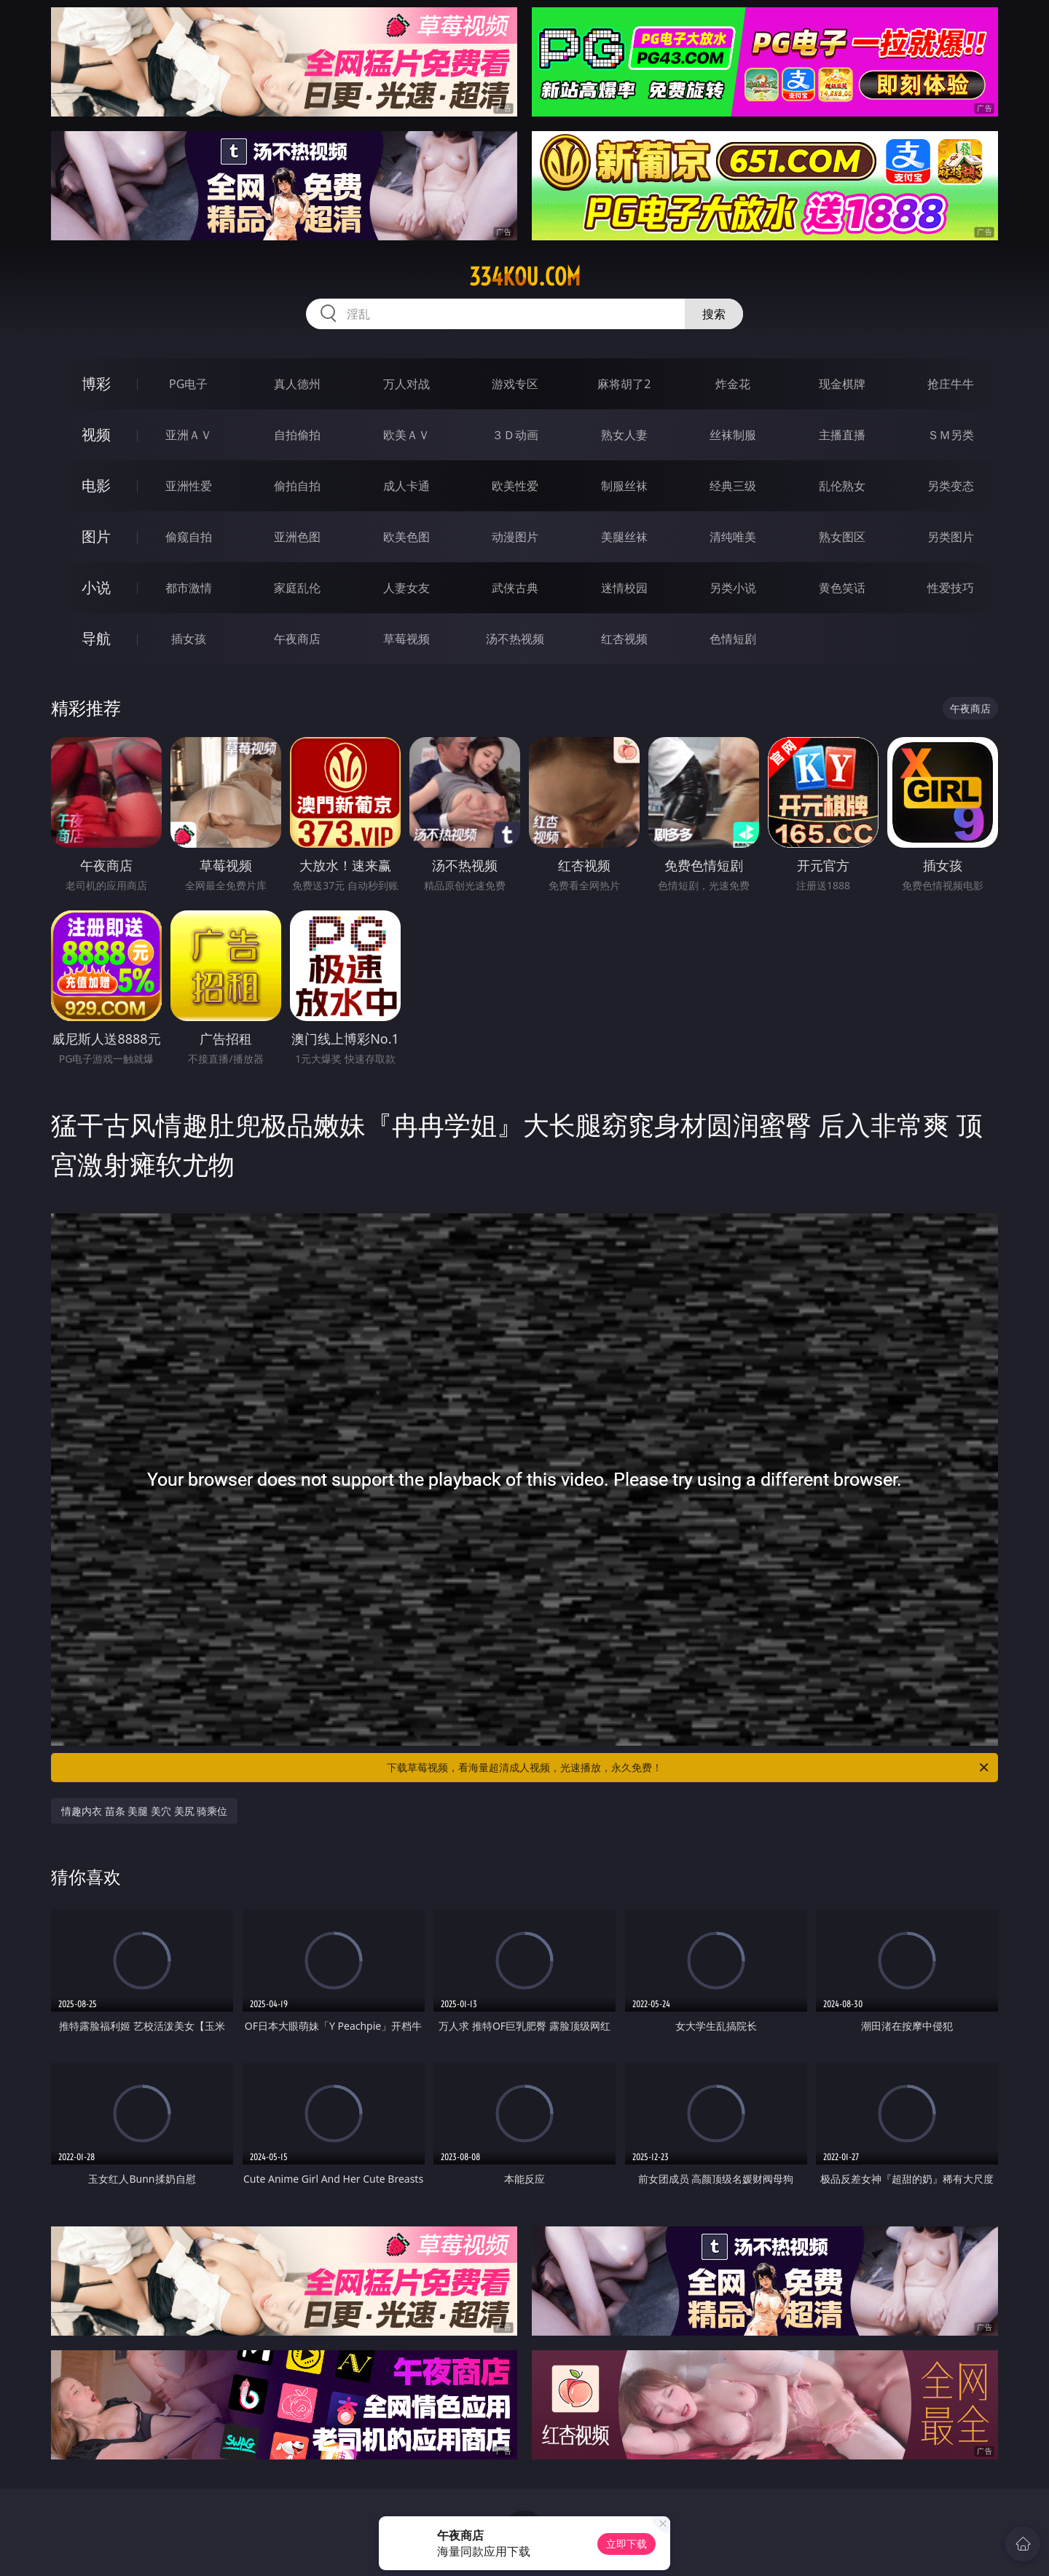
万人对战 (406, 384)
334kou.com (525, 276)
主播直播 (842, 435)
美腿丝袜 (624, 537)
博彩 (96, 383)
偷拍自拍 (297, 486)
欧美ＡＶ (406, 435)
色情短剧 (733, 639)
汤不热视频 (515, 639)
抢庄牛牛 (950, 384)
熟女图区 (842, 537)
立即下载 (626, 2544)
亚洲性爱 (188, 486)
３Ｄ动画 (515, 435)
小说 (96, 587)
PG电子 (188, 384)
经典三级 (733, 486)
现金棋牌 (842, 384)
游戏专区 (515, 384)
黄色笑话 (842, 588)
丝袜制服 (733, 435)
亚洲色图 (297, 537)
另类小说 (733, 588)
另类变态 (950, 486)
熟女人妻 (624, 435)
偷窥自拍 (188, 537)
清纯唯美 (733, 537)
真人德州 (297, 384)
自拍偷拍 (297, 435)
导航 (96, 638)
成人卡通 (406, 486)
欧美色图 (406, 537)
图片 (96, 536)
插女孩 (188, 639)
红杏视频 (624, 639)
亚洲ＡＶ (188, 435)
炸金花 (732, 384)
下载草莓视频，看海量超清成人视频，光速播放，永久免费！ (689, 1767)
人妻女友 (406, 588)
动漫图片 (515, 537)
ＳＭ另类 (950, 435)
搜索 (714, 314)
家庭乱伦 (297, 588)
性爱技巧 (950, 588)
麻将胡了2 (624, 384)
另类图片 (950, 537)
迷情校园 (624, 588)
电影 (96, 485)
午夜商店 (297, 639)
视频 (96, 434)
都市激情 (188, 588)
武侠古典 (515, 588)
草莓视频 (406, 639)
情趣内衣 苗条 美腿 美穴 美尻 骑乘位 (144, 1811)
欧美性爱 (515, 486)
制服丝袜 (624, 486)
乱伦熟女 (842, 486)
